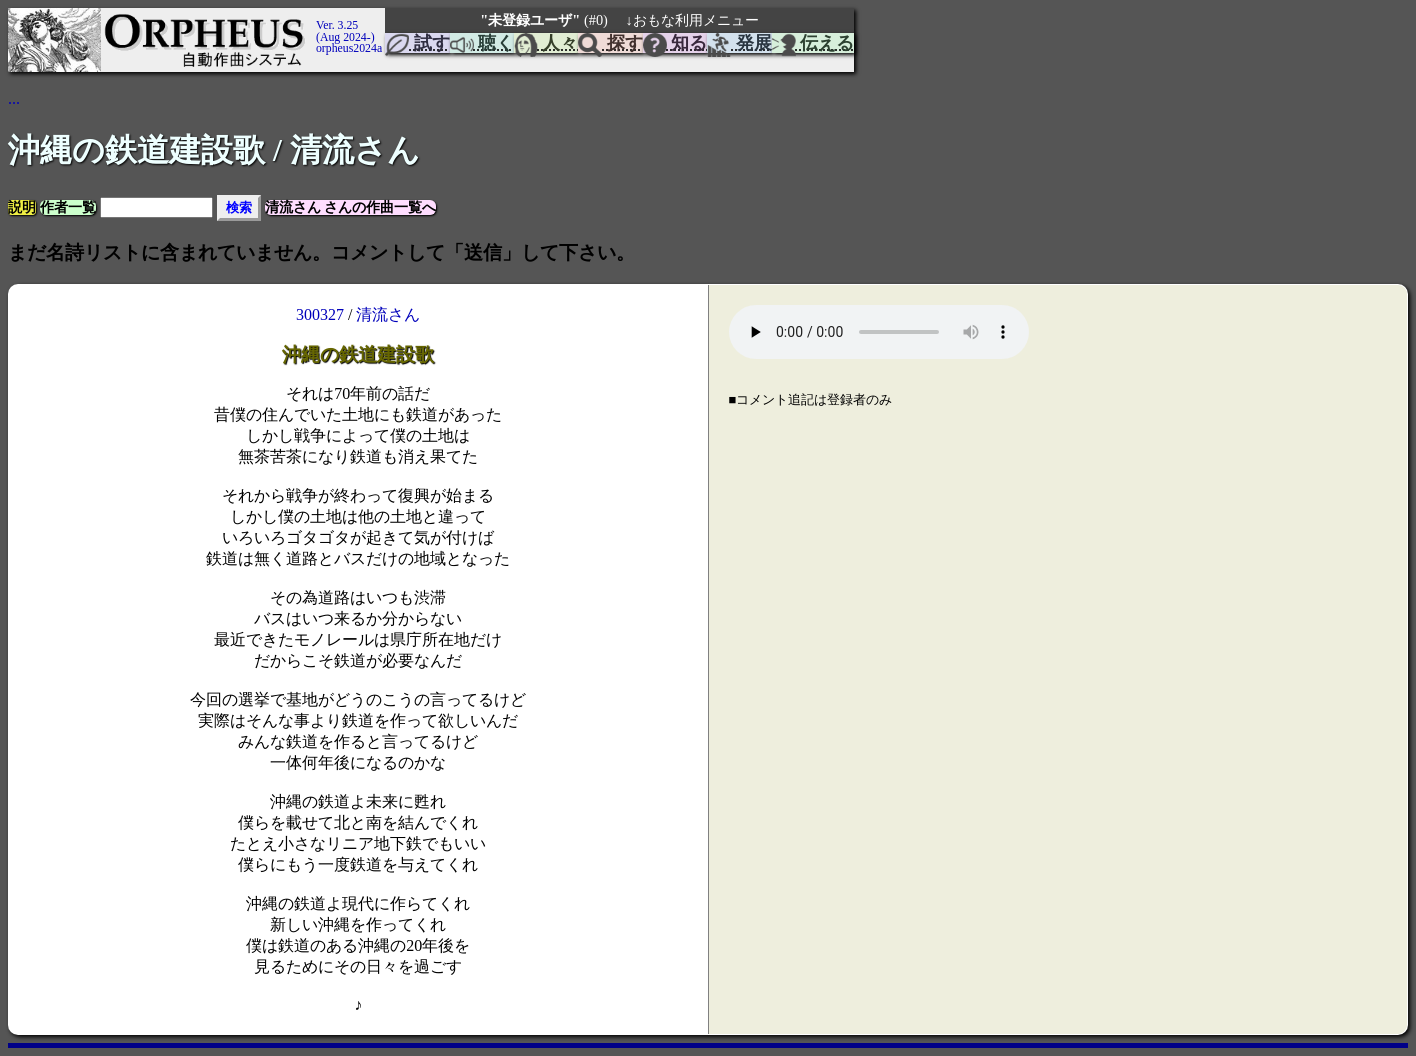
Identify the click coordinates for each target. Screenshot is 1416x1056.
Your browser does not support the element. (879, 332)
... (14, 98)
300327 (320, 314)
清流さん (388, 314)
